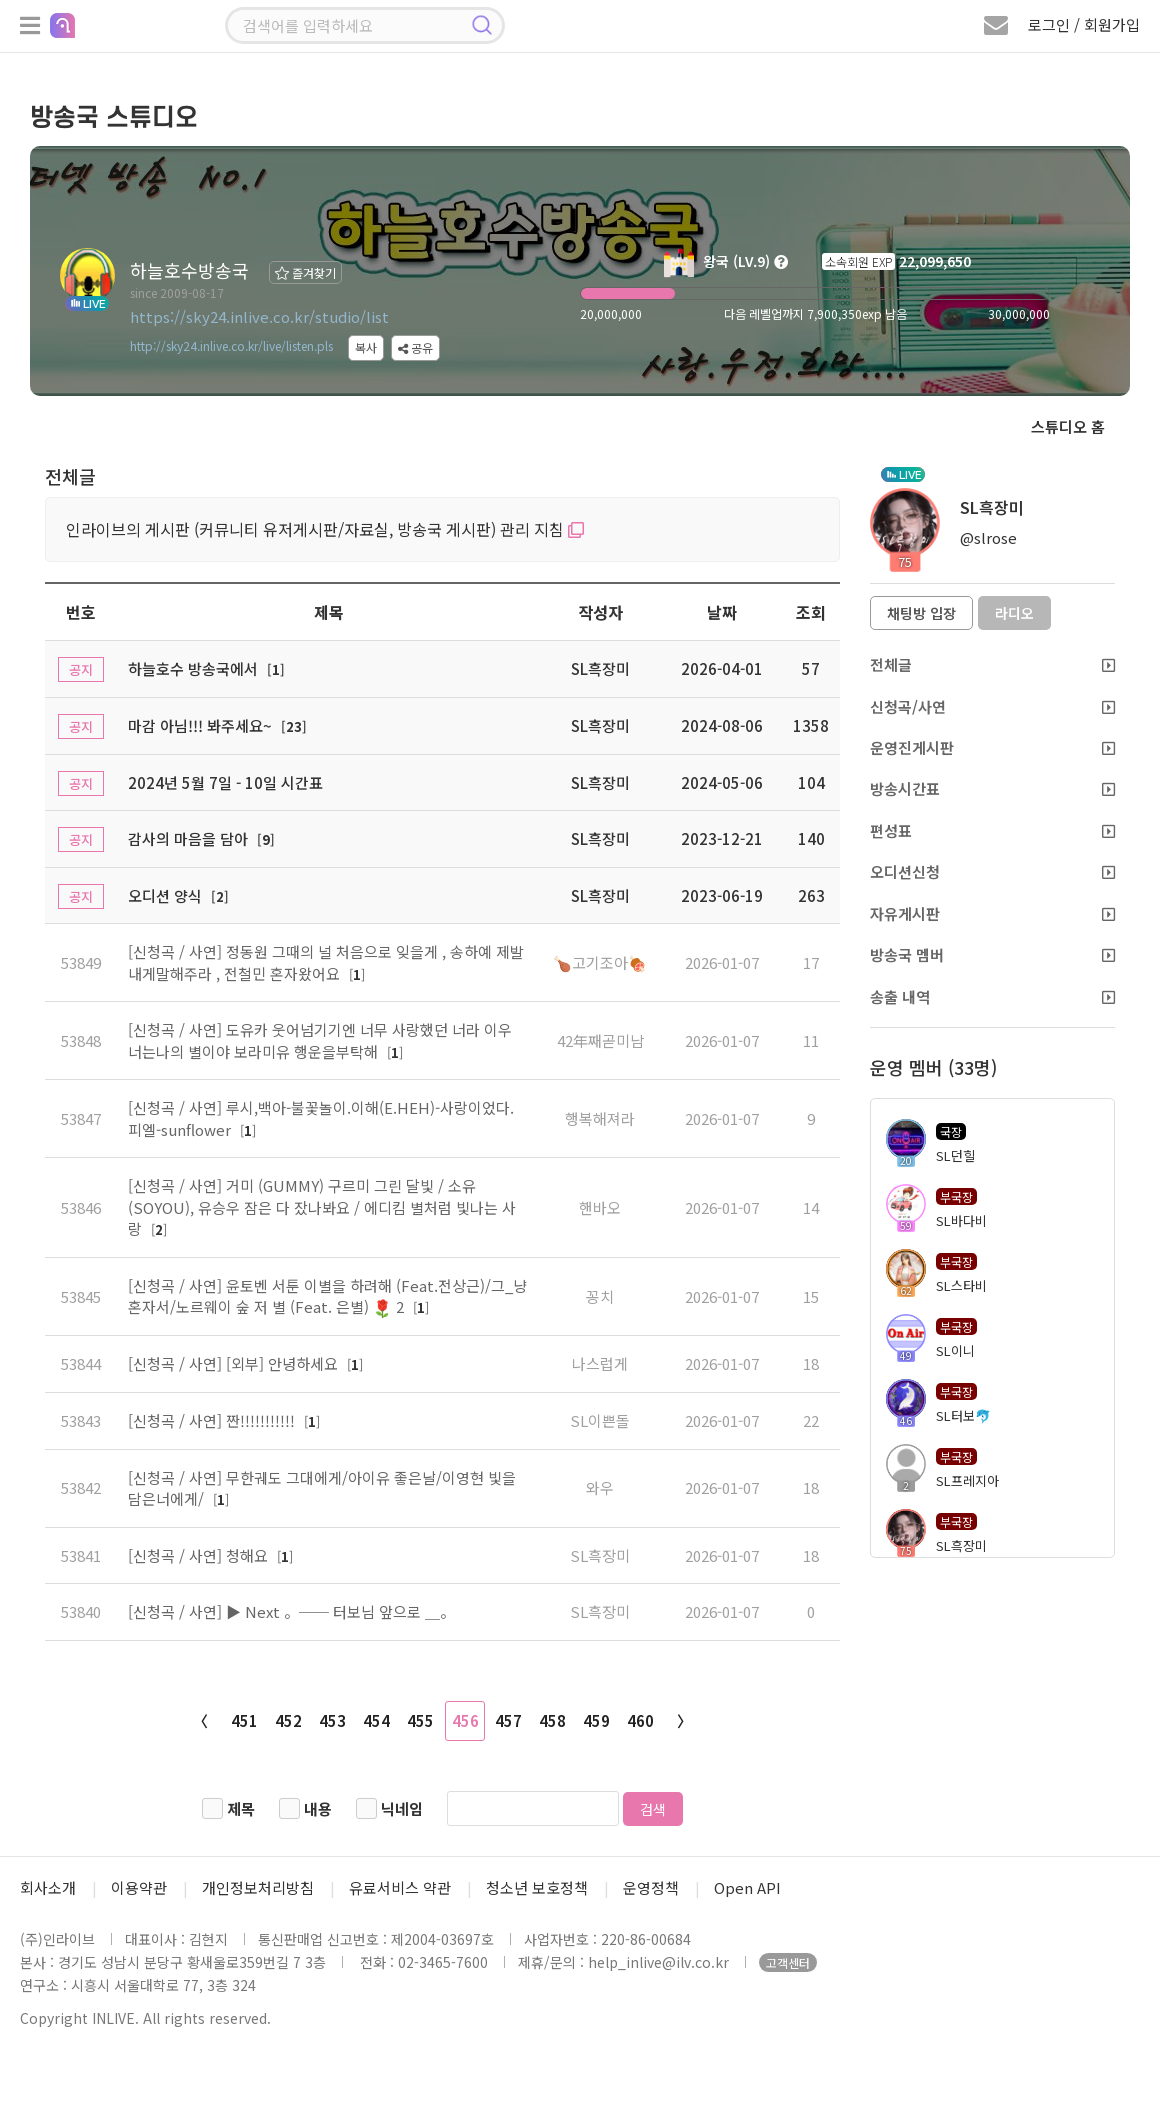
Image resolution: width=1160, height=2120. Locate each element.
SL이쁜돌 (600, 1420)
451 (244, 1720)
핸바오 (600, 1207)
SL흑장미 (600, 1555)
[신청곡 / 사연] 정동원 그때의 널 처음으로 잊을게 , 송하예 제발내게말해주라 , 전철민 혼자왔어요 (326, 962)
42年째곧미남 (600, 1040)
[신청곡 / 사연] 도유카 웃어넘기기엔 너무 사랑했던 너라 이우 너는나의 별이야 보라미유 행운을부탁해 (320, 1040)
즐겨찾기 (305, 272)
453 (332, 1720)
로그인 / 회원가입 (1084, 24)
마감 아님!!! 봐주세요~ (200, 725)
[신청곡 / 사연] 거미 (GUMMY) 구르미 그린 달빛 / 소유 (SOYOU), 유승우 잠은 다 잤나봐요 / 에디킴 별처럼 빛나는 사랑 (322, 1207)
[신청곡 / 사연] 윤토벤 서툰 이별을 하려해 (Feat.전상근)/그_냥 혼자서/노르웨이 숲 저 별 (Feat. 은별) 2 (327, 1296)
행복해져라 (600, 1118)
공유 (415, 347)
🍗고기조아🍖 (600, 962)
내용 (318, 1808)
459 (596, 1720)
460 (640, 1720)
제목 (241, 1808)
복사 (366, 347)
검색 (653, 1809)
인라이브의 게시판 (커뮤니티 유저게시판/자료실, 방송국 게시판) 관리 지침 (325, 529)
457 (508, 1720)
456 (465, 1720)
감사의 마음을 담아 (188, 838)
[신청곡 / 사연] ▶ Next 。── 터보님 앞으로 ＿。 (291, 1611)
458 (552, 1720)
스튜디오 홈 (1068, 426)
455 (420, 1720)
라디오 (1014, 613)
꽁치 (600, 1296)
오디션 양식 (165, 895)
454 (376, 1720)
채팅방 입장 (921, 613)
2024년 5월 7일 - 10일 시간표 (225, 782)
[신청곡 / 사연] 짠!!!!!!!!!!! (213, 1420)
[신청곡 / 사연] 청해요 (200, 1555)
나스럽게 (600, 1363)
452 (288, 1720)
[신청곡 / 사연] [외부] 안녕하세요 (235, 1363)
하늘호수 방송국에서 (193, 668)
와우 (600, 1487)
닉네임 (402, 1808)
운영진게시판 (992, 747)
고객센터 (788, 1962)
